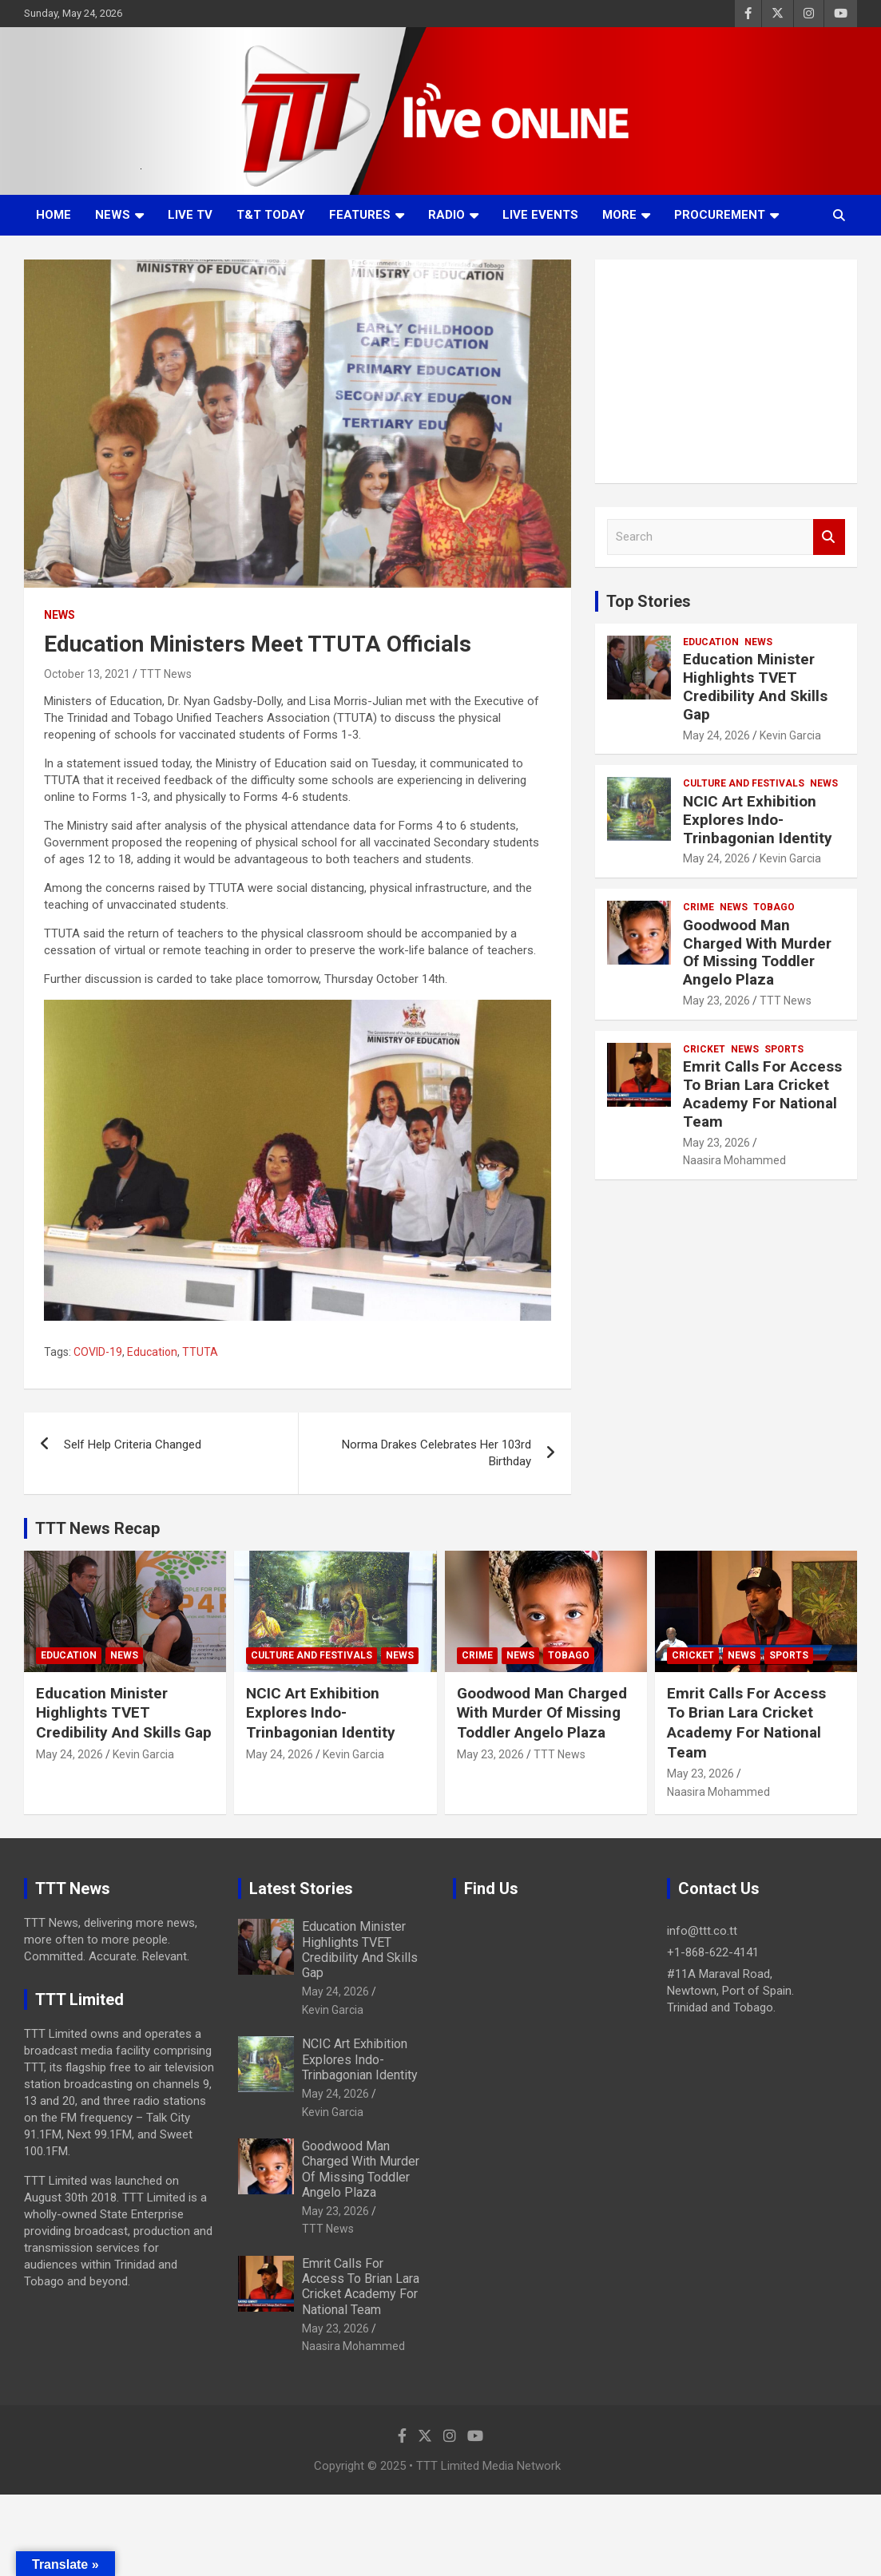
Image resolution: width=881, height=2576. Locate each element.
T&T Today (270, 215)
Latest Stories (301, 1888)
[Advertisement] (726, 371)
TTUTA (200, 1351)
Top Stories (648, 601)
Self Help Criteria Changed (132, 1444)
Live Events (540, 215)
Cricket (704, 1049)
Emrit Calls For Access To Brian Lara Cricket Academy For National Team (762, 1093)
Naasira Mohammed (734, 1160)
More (619, 215)
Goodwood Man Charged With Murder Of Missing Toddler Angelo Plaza (757, 952)
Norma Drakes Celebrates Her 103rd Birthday (436, 1452)
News (112, 215)
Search (829, 537)
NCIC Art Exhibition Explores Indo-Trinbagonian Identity (757, 819)
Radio (446, 215)
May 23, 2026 (716, 1000)
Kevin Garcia (790, 735)
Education (152, 1351)
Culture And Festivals (743, 783)
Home (53, 215)
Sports (784, 1049)
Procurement (719, 215)
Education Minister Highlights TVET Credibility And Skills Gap (755, 686)
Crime (698, 907)
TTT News (166, 674)
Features (360, 215)
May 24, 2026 (716, 735)
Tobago (774, 907)
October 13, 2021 (87, 674)
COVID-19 (97, 1351)
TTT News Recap (97, 1528)
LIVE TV (190, 215)
